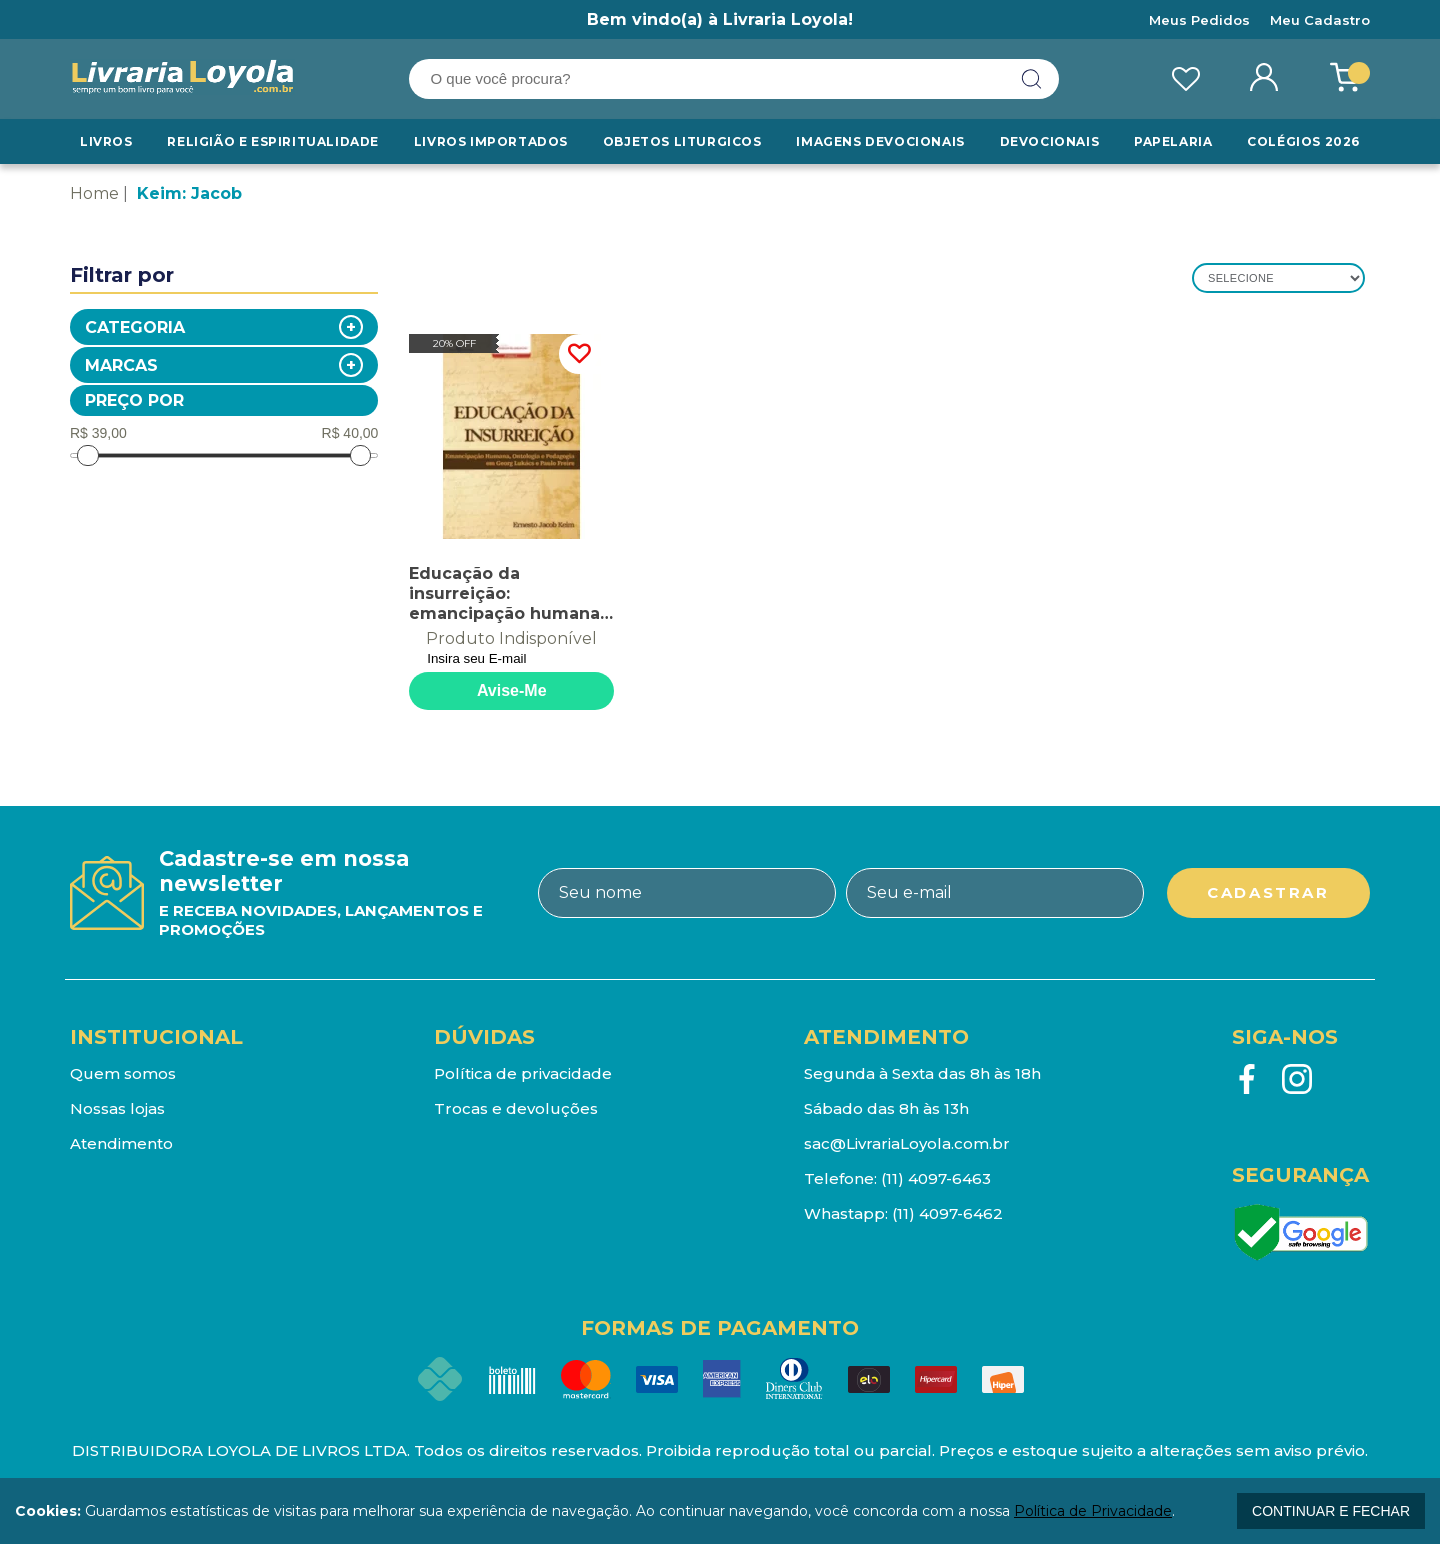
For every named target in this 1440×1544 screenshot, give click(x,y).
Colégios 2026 (1303, 141)
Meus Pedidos (1199, 20)
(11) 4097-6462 (947, 1213)
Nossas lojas (117, 1108)
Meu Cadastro (1320, 20)
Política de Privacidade (1093, 1511)
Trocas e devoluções (516, 1108)
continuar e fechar (1331, 1511)
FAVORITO (579, 354)
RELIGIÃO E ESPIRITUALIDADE (273, 141)
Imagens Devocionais (880, 141)
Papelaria (1173, 141)
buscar (1032, 79)
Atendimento (121, 1143)
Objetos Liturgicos (682, 141)
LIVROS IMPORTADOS (491, 141)
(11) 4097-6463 (936, 1178)
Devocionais (1050, 141)
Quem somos (123, 1073)
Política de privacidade (523, 1073)
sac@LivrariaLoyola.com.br (907, 1143)
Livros (106, 141)
